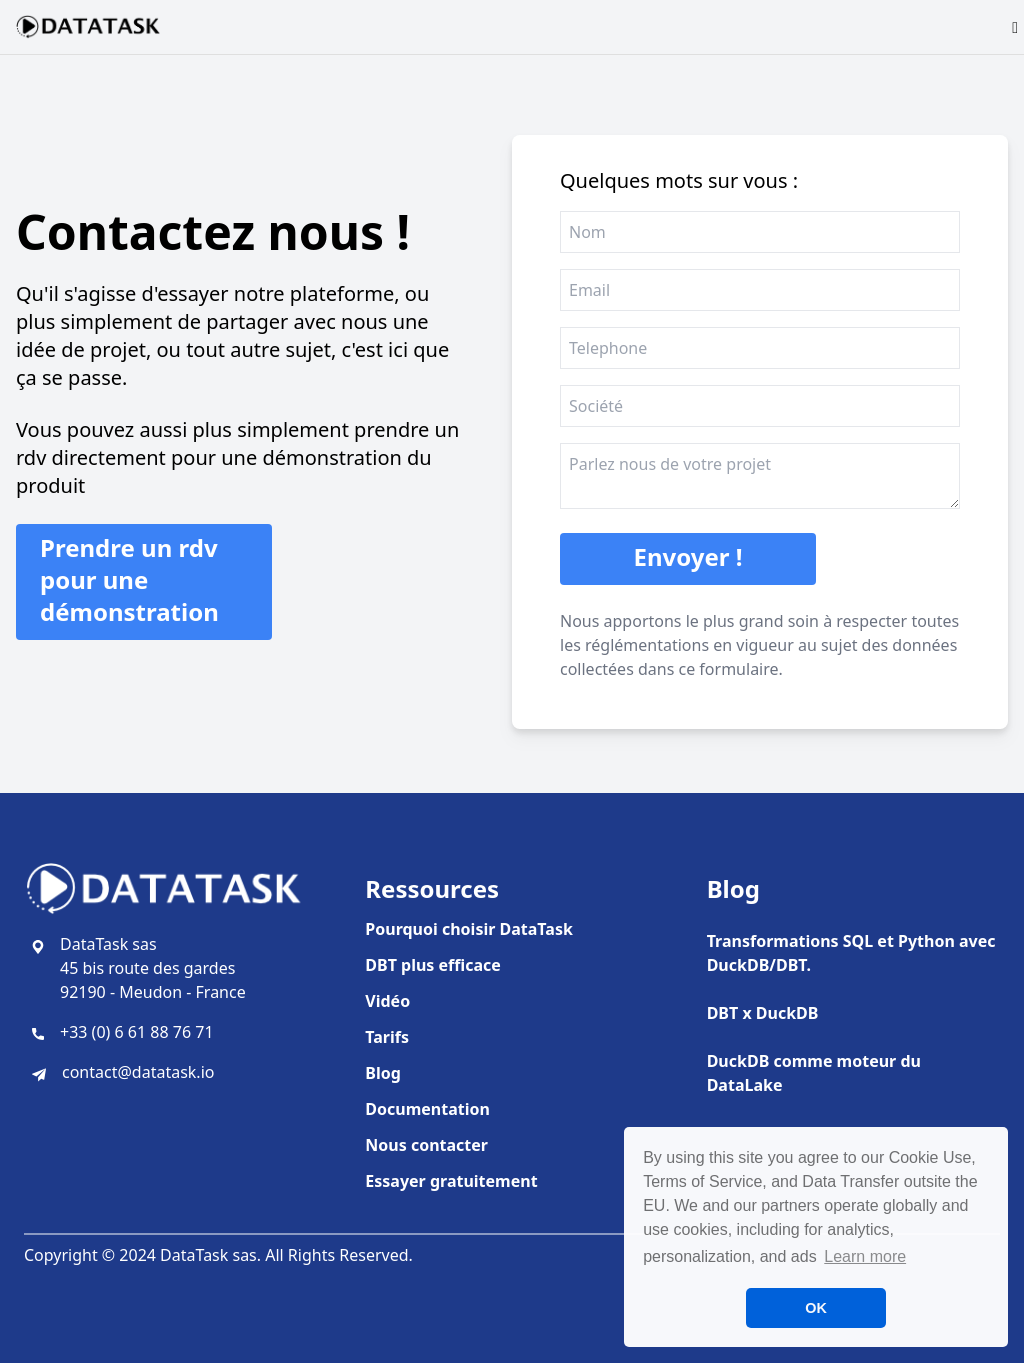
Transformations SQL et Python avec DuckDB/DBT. (851, 953)
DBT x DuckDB (763, 1013)
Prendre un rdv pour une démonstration (129, 579)
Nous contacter (426, 1145)
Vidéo (387, 1001)
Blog (383, 1073)
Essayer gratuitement (451, 1181)
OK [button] (816, 1308)
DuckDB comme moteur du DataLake (814, 1073)
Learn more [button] (865, 1256)
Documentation (427, 1109)
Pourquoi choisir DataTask (469, 929)
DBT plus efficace (433, 965)
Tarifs (387, 1037)
